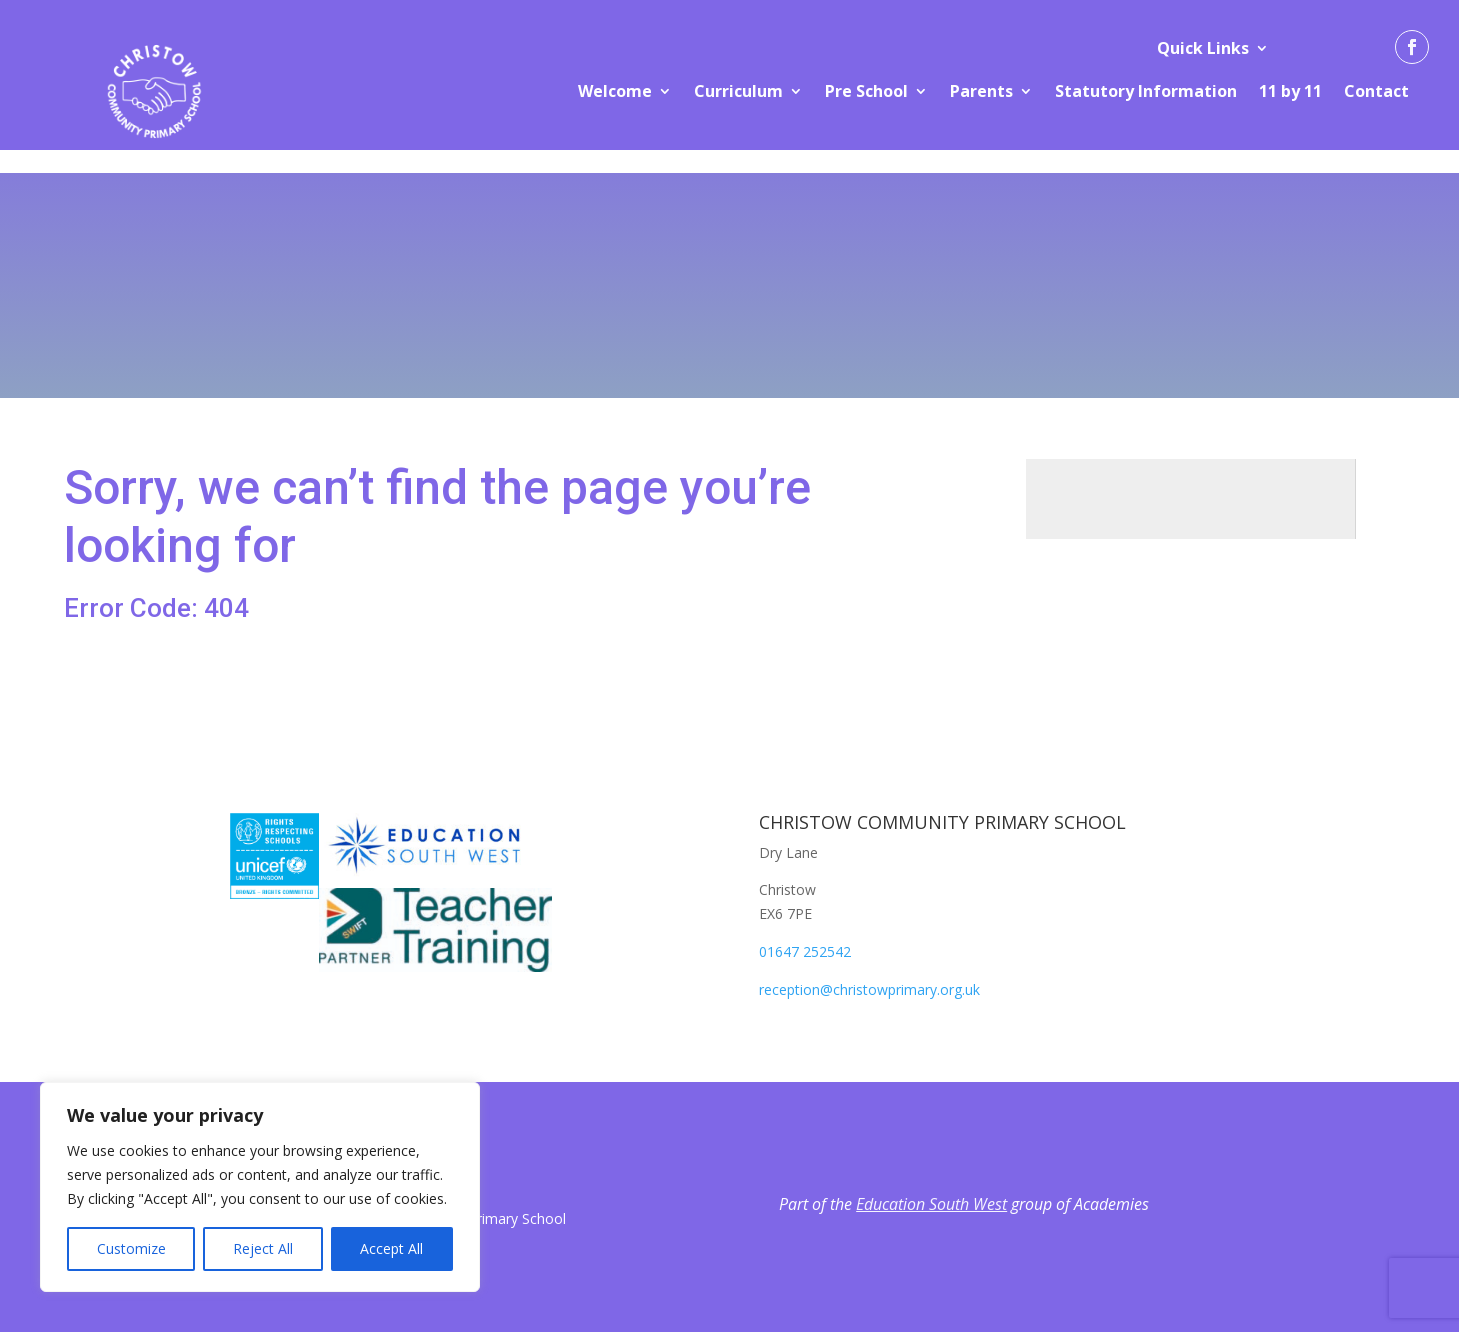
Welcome (615, 91)
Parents (981, 91)
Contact (1376, 91)
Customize (131, 1248)
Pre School (866, 91)
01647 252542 (805, 951)
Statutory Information (1146, 91)
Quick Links (1203, 48)
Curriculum (738, 91)
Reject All (263, 1248)
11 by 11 (1290, 91)
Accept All (391, 1248)
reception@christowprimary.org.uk (869, 989)
